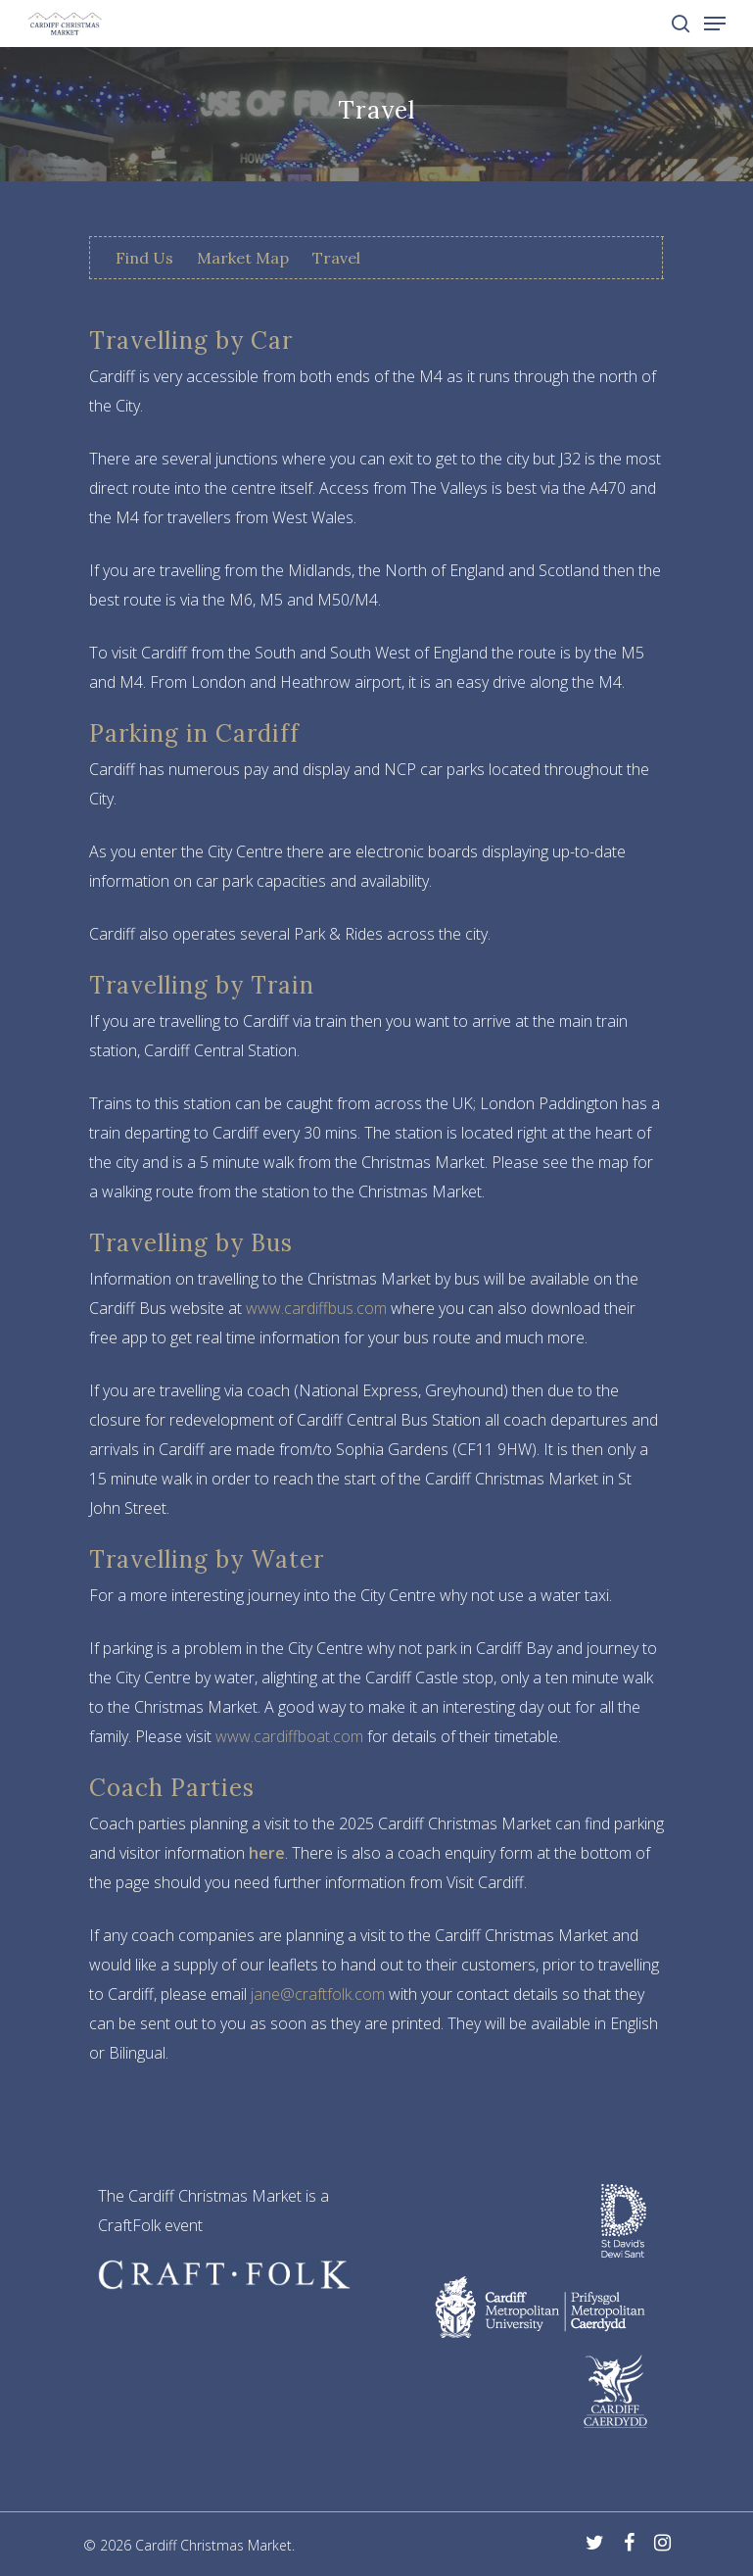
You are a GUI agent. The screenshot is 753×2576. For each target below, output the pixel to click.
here (267, 1853)
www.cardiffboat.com (289, 1736)
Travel (336, 257)
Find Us (144, 257)
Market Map (243, 257)
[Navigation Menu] (715, 23)
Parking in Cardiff (194, 733)
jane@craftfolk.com (318, 1994)
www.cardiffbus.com (316, 1308)
